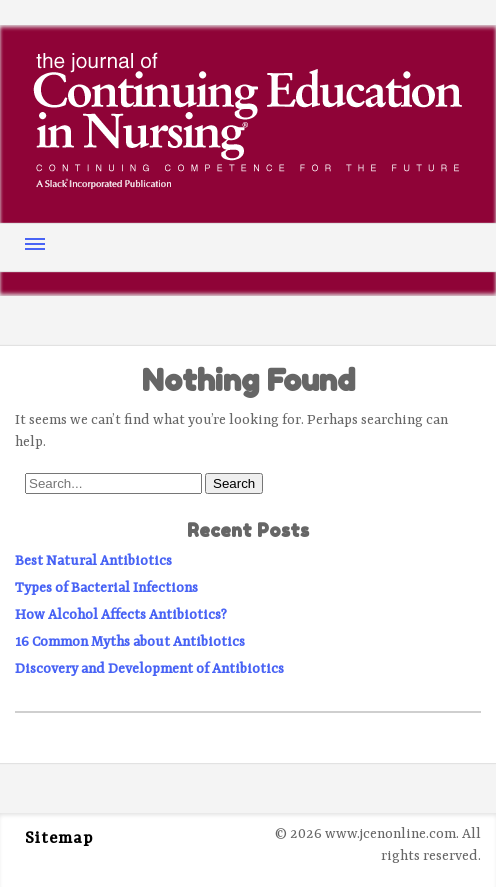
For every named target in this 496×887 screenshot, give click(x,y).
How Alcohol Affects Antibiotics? (121, 615)
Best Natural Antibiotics (93, 561)
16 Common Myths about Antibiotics (130, 642)
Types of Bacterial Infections (106, 588)
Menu (35, 244)
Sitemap (59, 839)
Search (234, 483)
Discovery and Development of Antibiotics (149, 669)
